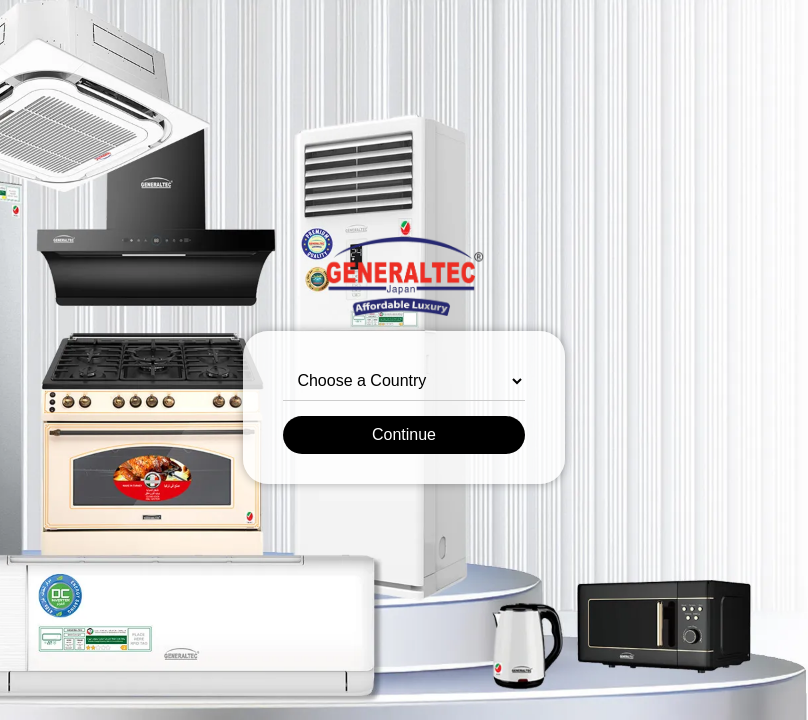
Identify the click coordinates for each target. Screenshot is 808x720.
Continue (404, 434)
